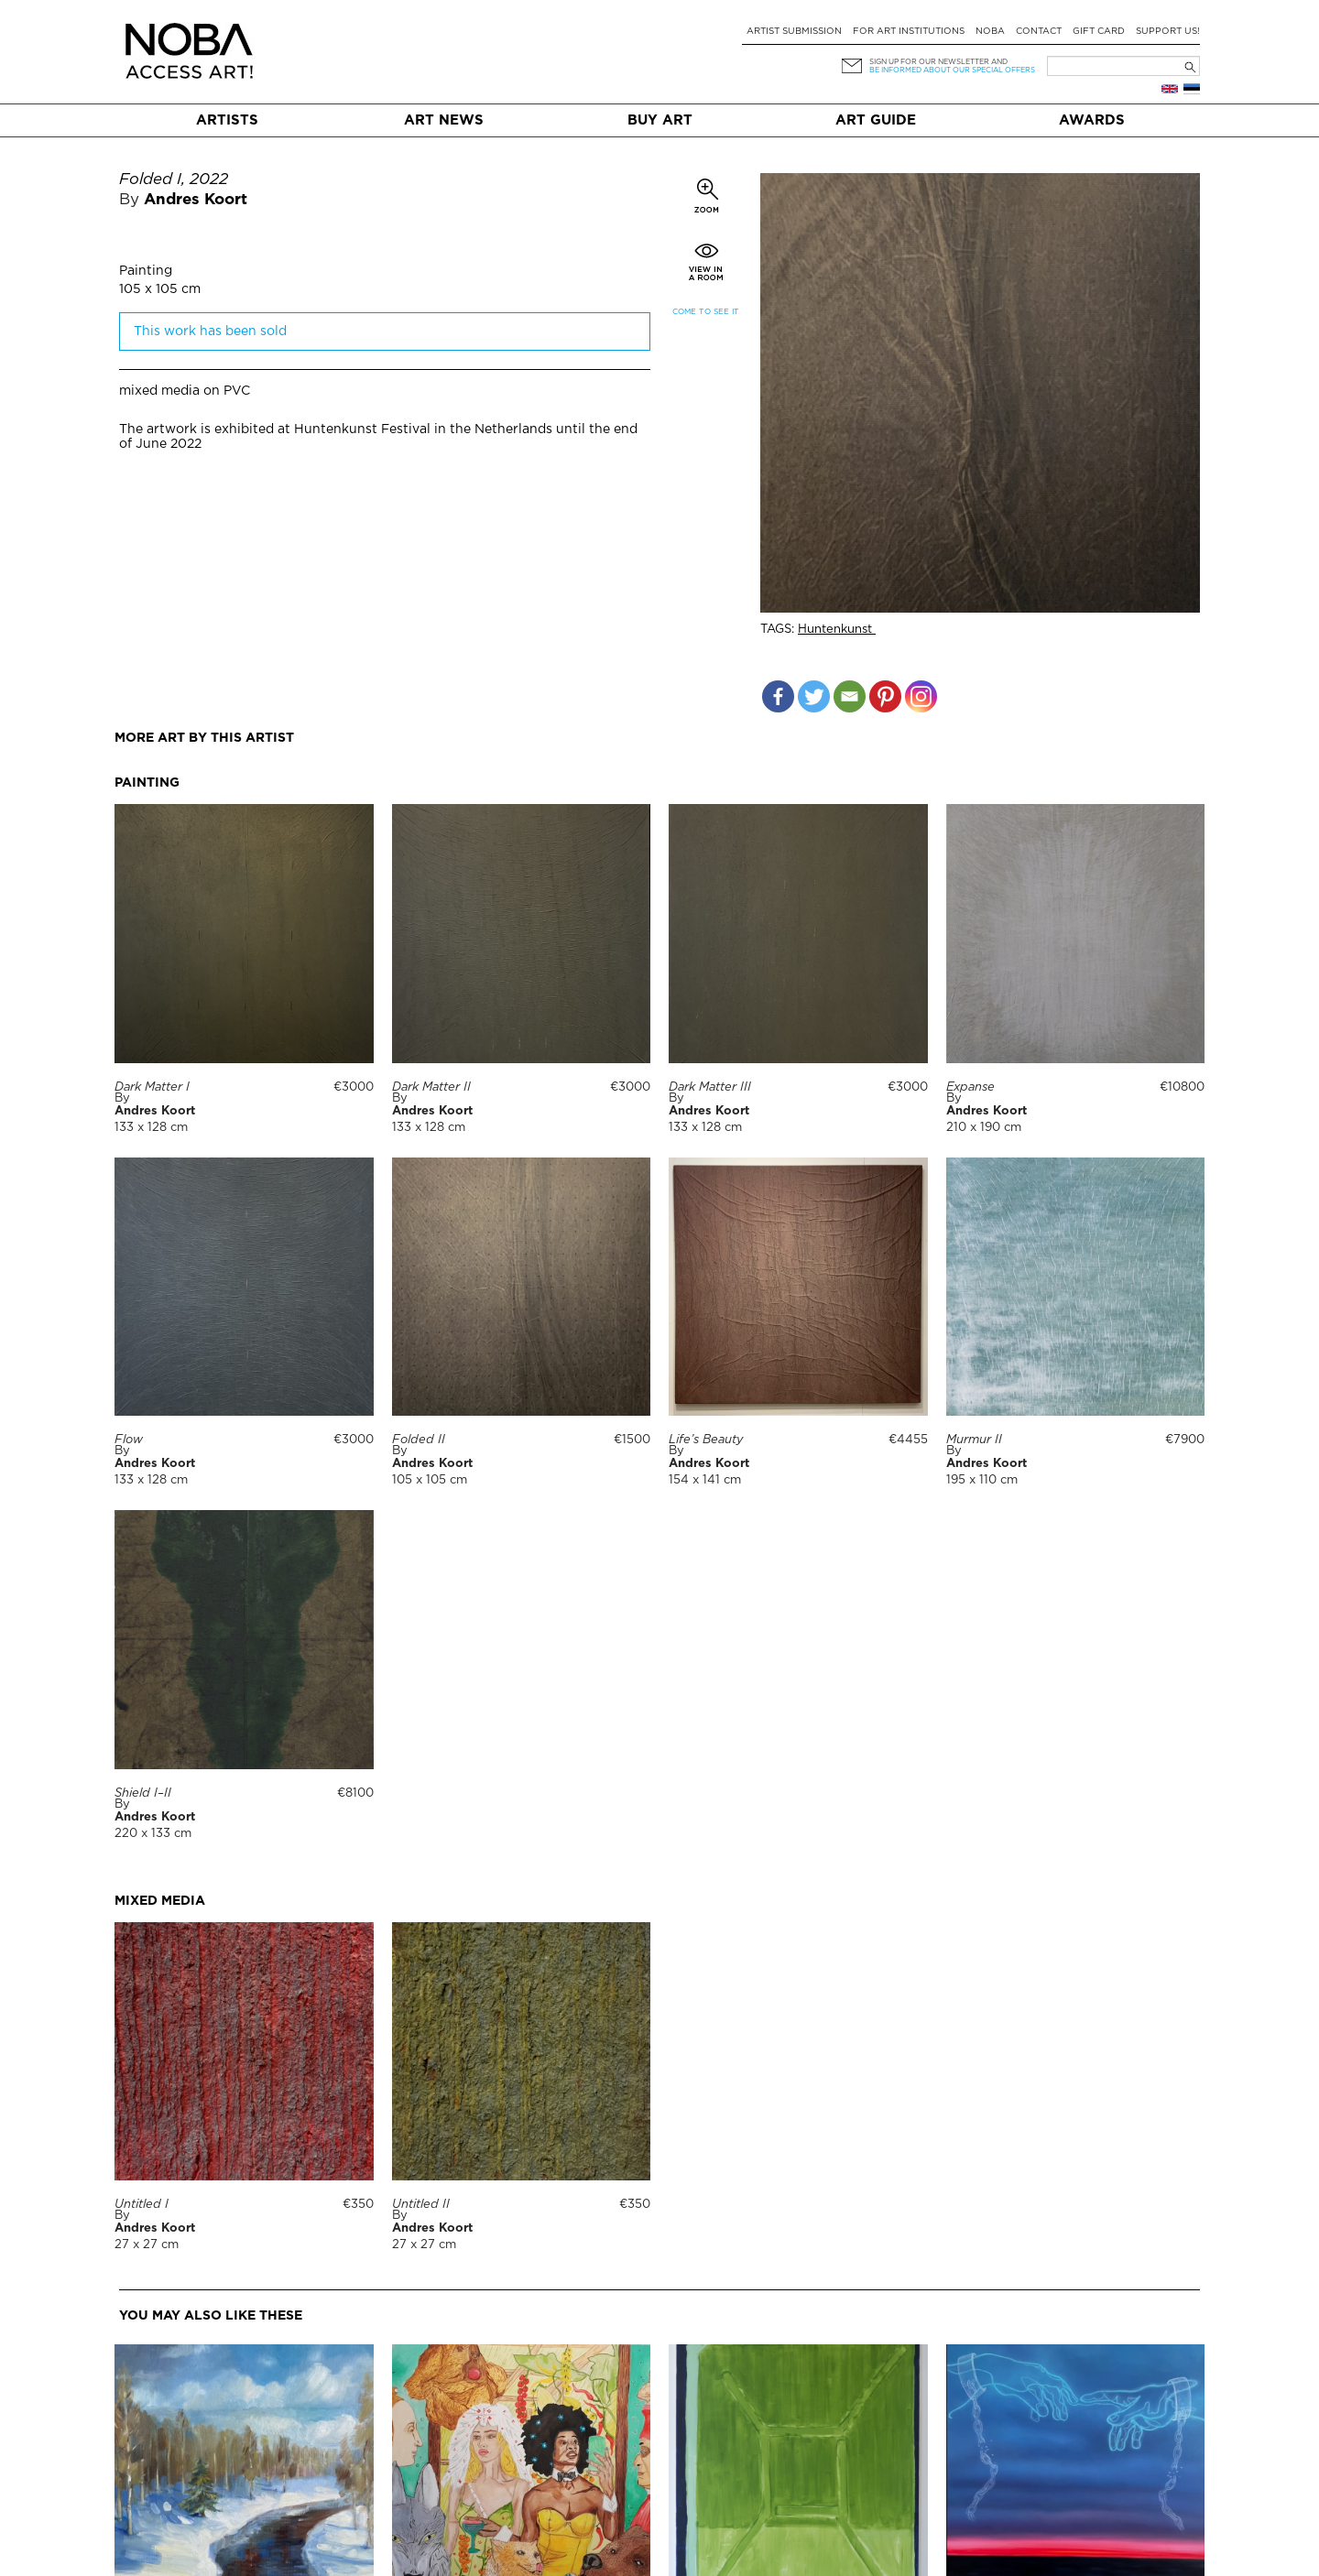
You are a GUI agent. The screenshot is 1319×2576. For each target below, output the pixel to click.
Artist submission (794, 31)
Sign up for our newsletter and (938, 62)
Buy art (659, 120)
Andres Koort (195, 200)
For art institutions (909, 31)
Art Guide (875, 120)
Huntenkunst (837, 630)
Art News (444, 120)
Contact (1039, 31)
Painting (145, 271)
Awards (1092, 120)
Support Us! (1168, 31)
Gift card (1099, 31)
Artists (227, 120)
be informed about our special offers (952, 70)
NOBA (990, 31)
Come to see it (705, 312)
